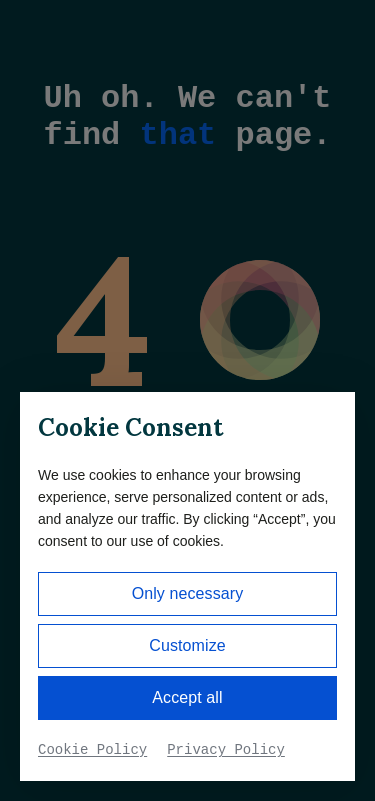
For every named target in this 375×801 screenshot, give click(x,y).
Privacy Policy (226, 750)
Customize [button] (187, 645)
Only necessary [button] (188, 593)
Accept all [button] (187, 697)
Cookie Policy (92, 750)
